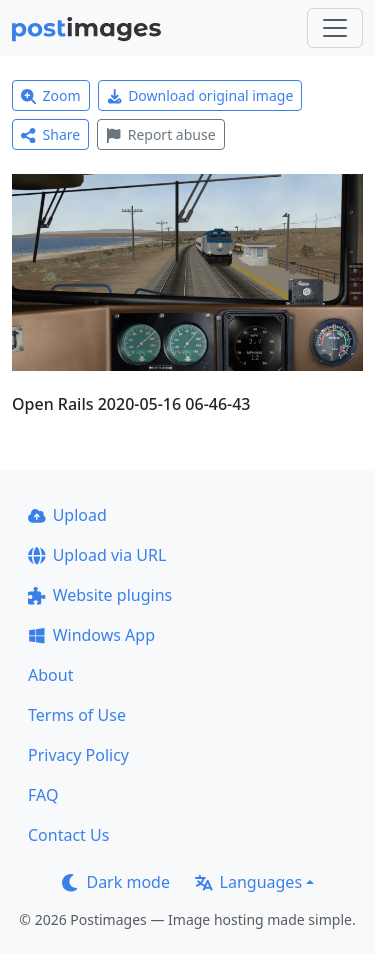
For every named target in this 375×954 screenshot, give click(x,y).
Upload (67, 515)
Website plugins (100, 595)
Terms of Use (77, 715)
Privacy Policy (78, 755)
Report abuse (160, 134)
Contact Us (68, 835)
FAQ (43, 795)
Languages (248, 882)
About (50, 675)
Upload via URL (97, 555)
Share (50, 134)
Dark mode (116, 882)
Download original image (200, 95)
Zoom (51, 95)
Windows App (91, 635)
